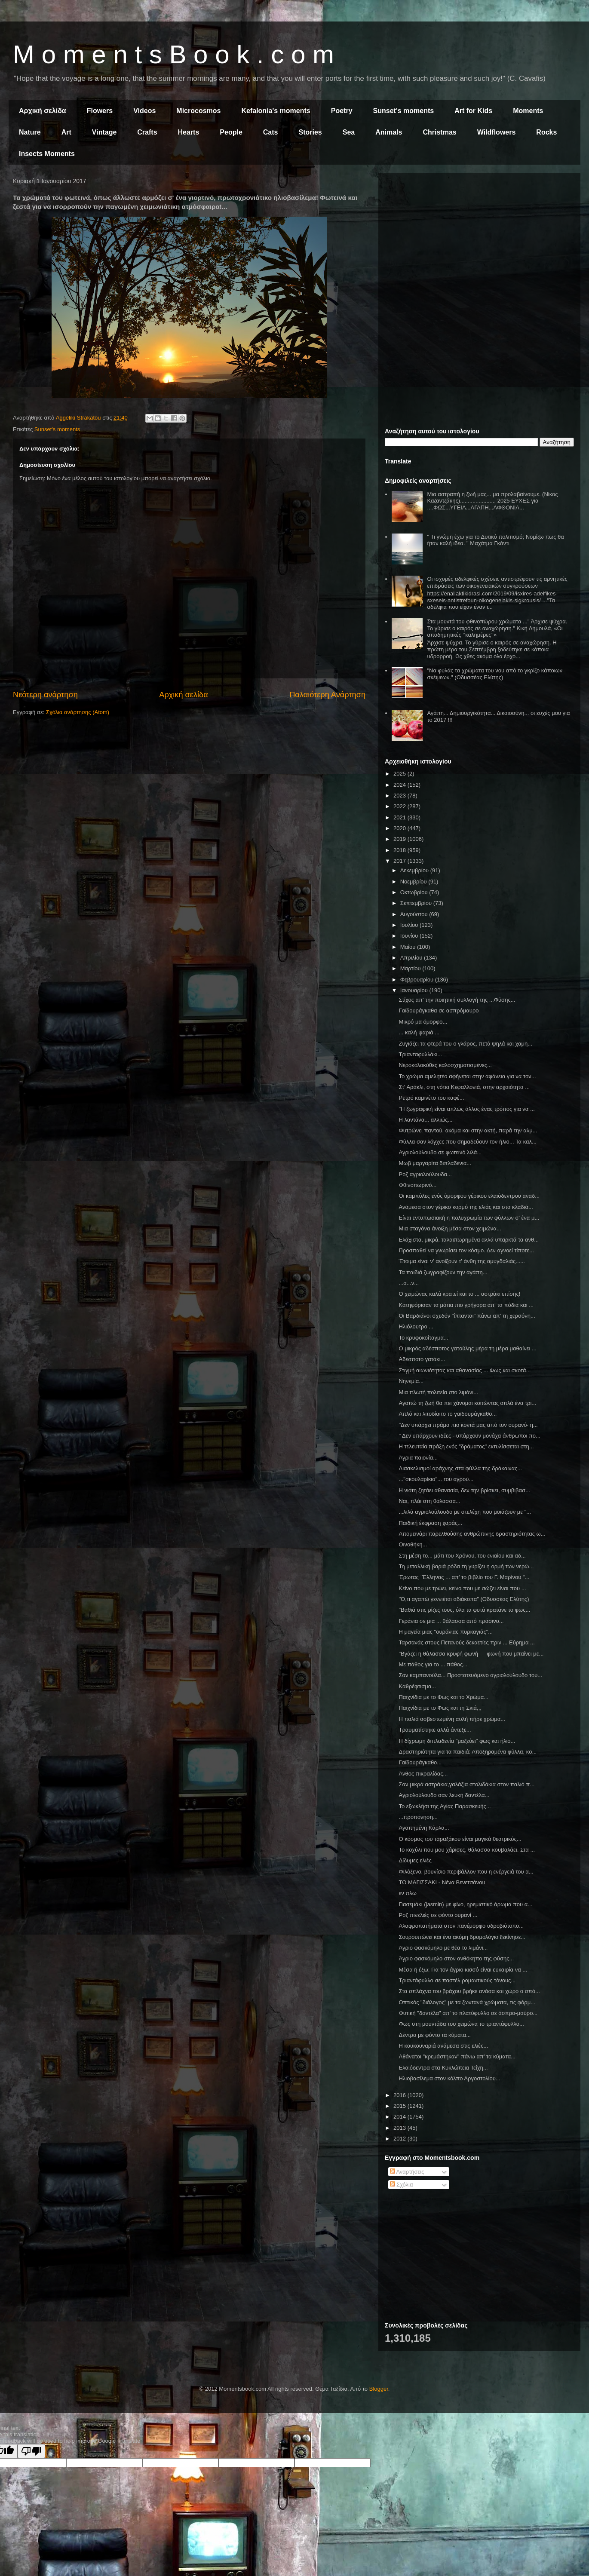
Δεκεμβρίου (415, 870)
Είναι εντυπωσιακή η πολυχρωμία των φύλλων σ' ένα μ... (469, 1217)
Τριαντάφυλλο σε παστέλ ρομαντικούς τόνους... (457, 1980)
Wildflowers (496, 132)
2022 (400, 806)
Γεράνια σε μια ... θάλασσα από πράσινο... (451, 1621)
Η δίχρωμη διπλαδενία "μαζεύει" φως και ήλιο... (457, 1741)
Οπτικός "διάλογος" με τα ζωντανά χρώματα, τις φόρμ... (467, 2002)
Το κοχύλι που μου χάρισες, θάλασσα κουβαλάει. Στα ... (467, 1849)
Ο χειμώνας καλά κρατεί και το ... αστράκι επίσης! (459, 1294)
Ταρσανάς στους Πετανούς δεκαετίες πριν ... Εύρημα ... (466, 1642)
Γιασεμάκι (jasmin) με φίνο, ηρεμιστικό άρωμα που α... (465, 1904)
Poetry (342, 110)
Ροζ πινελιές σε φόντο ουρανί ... (438, 1915)
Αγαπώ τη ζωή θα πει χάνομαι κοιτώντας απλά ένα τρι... (467, 1403)
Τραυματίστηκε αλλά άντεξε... (435, 1730)
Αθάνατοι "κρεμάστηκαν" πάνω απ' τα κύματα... (457, 2056)
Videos (144, 110)
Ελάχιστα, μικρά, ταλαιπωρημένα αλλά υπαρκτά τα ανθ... (469, 1239)
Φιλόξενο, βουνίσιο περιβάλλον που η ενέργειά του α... (466, 1871)
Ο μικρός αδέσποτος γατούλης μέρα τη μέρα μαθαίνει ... (467, 1348)
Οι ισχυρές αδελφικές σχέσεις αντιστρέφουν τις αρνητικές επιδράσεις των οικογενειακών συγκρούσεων (497, 582)
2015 (400, 2106)
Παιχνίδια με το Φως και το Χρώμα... (443, 1697)
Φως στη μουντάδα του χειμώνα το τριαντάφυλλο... (461, 2024)
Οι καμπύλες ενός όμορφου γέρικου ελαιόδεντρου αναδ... (469, 1196)
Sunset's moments (403, 110)
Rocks (546, 132)
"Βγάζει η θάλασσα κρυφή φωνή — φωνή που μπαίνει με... (471, 1653)
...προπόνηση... (418, 1817)
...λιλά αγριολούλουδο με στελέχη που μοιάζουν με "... (465, 1512)
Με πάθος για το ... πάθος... (433, 1664)
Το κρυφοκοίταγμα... (423, 1337)
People (231, 132)
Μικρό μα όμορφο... (423, 1021)
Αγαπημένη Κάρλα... (424, 1828)
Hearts (188, 132)
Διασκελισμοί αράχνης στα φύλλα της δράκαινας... (460, 1468)
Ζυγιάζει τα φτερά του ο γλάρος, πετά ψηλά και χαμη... (465, 1043)
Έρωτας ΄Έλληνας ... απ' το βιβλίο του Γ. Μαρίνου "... (464, 1577)
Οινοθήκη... (413, 1544)
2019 (400, 839)
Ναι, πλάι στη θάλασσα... (429, 1501)
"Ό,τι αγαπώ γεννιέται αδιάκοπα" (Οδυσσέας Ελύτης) (464, 1599)
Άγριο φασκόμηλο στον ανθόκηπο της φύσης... (456, 1958)
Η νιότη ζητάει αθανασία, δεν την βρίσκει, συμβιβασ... (464, 1490)
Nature (30, 132)
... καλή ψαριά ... (419, 1032)
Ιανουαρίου (414, 990)
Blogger (378, 2389)
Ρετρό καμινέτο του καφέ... (431, 1098)
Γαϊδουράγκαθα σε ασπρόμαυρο (439, 1010)
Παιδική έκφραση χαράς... (430, 1523)
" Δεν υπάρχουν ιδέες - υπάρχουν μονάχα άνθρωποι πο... (469, 1435)
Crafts (147, 132)
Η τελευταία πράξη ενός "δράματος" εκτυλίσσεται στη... (466, 1446)
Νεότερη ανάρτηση (45, 694)
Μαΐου (408, 947)
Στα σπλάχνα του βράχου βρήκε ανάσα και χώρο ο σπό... (469, 1991)
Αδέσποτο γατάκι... (422, 1359)
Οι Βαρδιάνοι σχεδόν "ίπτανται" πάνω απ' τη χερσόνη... (467, 1316)
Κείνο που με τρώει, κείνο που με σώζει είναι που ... (462, 1588)
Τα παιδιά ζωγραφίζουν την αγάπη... (443, 1272)
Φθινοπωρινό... (417, 1185)
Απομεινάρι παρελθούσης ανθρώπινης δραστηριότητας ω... (472, 1533)
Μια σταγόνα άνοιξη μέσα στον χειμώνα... (450, 1228)
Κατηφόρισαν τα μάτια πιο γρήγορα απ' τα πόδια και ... (466, 1305)
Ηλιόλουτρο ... (416, 1326)
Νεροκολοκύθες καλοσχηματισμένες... (445, 1065)
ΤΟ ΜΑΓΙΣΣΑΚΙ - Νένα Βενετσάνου (442, 1882)
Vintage (104, 132)
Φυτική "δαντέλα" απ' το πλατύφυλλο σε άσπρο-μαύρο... (468, 2013)
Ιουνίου (410, 935)
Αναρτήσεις (407, 2171)
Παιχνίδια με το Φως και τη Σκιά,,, (440, 1708)
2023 (400, 795)
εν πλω (407, 1893)
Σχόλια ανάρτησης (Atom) (77, 712)
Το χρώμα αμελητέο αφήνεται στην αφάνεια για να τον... (467, 1076)
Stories (310, 132)
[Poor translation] (31, 2451)
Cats (270, 132)
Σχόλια (401, 2184)
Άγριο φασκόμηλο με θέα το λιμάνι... (443, 1947)
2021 (400, 817)
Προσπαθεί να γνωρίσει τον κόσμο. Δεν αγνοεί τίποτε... (466, 1250)
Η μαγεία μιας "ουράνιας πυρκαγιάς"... (446, 1631)
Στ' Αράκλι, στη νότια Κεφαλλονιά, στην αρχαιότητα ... (464, 1087)
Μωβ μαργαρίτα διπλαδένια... (435, 1163)
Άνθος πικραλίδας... (423, 1773)
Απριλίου (412, 957)
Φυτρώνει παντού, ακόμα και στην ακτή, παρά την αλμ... (468, 1130)
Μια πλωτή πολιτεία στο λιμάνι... (438, 1392)
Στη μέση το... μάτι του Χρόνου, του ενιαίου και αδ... (462, 1555)
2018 (400, 850)
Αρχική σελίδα (42, 110)
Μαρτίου (411, 968)
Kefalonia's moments (275, 110)
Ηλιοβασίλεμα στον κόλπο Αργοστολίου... (449, 2078)
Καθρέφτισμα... (417, 1686)
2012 (400, 2138)
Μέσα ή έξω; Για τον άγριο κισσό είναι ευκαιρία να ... (463, 1969)
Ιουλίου (410, 925)
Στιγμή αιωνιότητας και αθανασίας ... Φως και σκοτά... (465, 1370)
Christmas (439, 132)
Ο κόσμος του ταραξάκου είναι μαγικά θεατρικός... (460, 1839)
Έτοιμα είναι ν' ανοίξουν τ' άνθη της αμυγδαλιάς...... (462, 1261)
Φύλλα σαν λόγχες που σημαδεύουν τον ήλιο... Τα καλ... (467, 1141)
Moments (528, 110)
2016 (400, 2095)
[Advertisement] (479, 240)
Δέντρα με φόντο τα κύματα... (434, 2035)
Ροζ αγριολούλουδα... (425, 1174)
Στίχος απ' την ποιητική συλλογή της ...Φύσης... (457, 1000)
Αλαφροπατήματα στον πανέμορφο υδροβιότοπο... (461, 1926)
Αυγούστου (414, 914)
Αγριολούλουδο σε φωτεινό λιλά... (440, 1152)
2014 (400, 2116)
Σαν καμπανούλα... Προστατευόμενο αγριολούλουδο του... (470, 1675)
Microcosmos (198, 110)
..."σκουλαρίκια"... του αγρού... (436, 1479)
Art (66, 132)
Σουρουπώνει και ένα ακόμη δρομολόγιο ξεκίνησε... (462, 1937)
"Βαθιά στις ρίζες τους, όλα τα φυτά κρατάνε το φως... (464, 1610)
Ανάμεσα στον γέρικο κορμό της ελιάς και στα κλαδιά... (466, 1207)
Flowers (100, 110)
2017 (400, 861)
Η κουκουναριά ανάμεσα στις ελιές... (443, 2045)
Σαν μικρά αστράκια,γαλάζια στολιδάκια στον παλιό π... (466, 1784)
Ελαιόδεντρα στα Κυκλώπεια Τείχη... (443, 2067)
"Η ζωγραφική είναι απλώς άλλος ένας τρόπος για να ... (466, 1109)
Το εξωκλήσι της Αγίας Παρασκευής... (445, 1806)
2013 (400, 2128)
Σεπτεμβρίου (416, 903)
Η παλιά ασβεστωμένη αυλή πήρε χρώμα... (452, 1719)
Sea (349, 132)
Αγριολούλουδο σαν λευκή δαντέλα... (444, 1795)
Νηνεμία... (411, 1381)
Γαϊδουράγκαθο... (420, 1762)
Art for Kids (473, 110)
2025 (400, 773)
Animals (388, 132)
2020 (400, 828)
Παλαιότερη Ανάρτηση (327, 694)
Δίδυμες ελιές (415, 1860)
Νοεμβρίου (414, 881)
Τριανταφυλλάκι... (420, 1054)
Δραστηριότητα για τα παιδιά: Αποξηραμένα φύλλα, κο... (468, 1751)
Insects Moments (47, 153)
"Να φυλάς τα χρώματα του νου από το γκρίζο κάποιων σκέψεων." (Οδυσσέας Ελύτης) (494, 674)
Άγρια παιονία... (418, 1457)
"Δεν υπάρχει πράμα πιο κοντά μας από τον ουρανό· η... (468, 1425)
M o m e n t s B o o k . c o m (173, 54)
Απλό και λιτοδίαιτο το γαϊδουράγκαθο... (448, 1414)
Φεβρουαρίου (417, 979)
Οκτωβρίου (414, 892)
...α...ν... (409, 1283)
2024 (400, 785)
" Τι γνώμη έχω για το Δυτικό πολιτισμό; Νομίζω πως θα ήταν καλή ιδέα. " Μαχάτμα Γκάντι (495, 540)
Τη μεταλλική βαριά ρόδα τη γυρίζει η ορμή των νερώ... (466, 1566)
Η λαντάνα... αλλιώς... (425, 1119)
